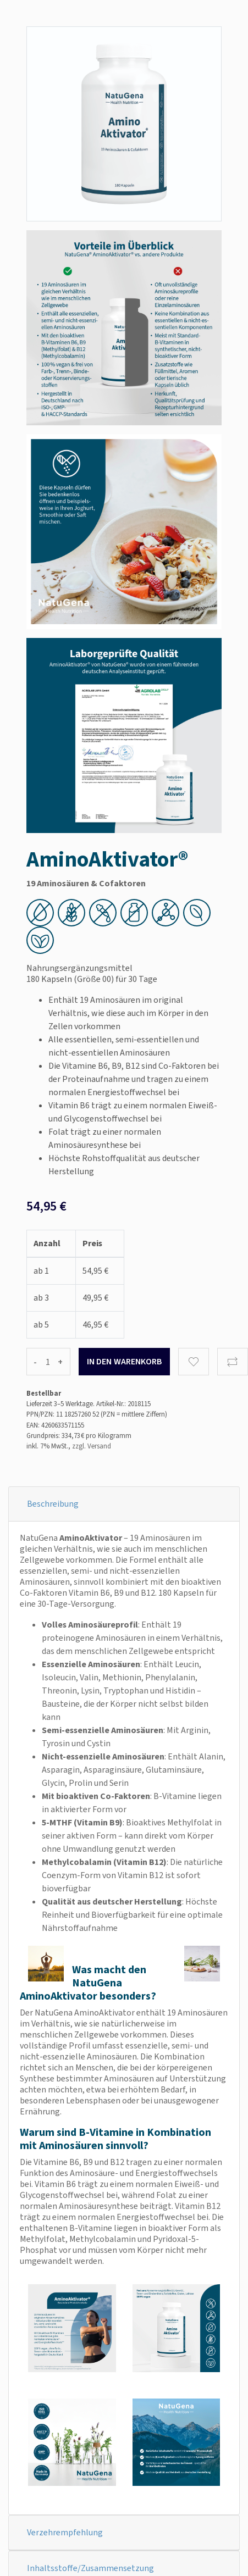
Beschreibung (53, 1503)
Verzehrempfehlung (65, 2532)
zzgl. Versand (91, 1446)
